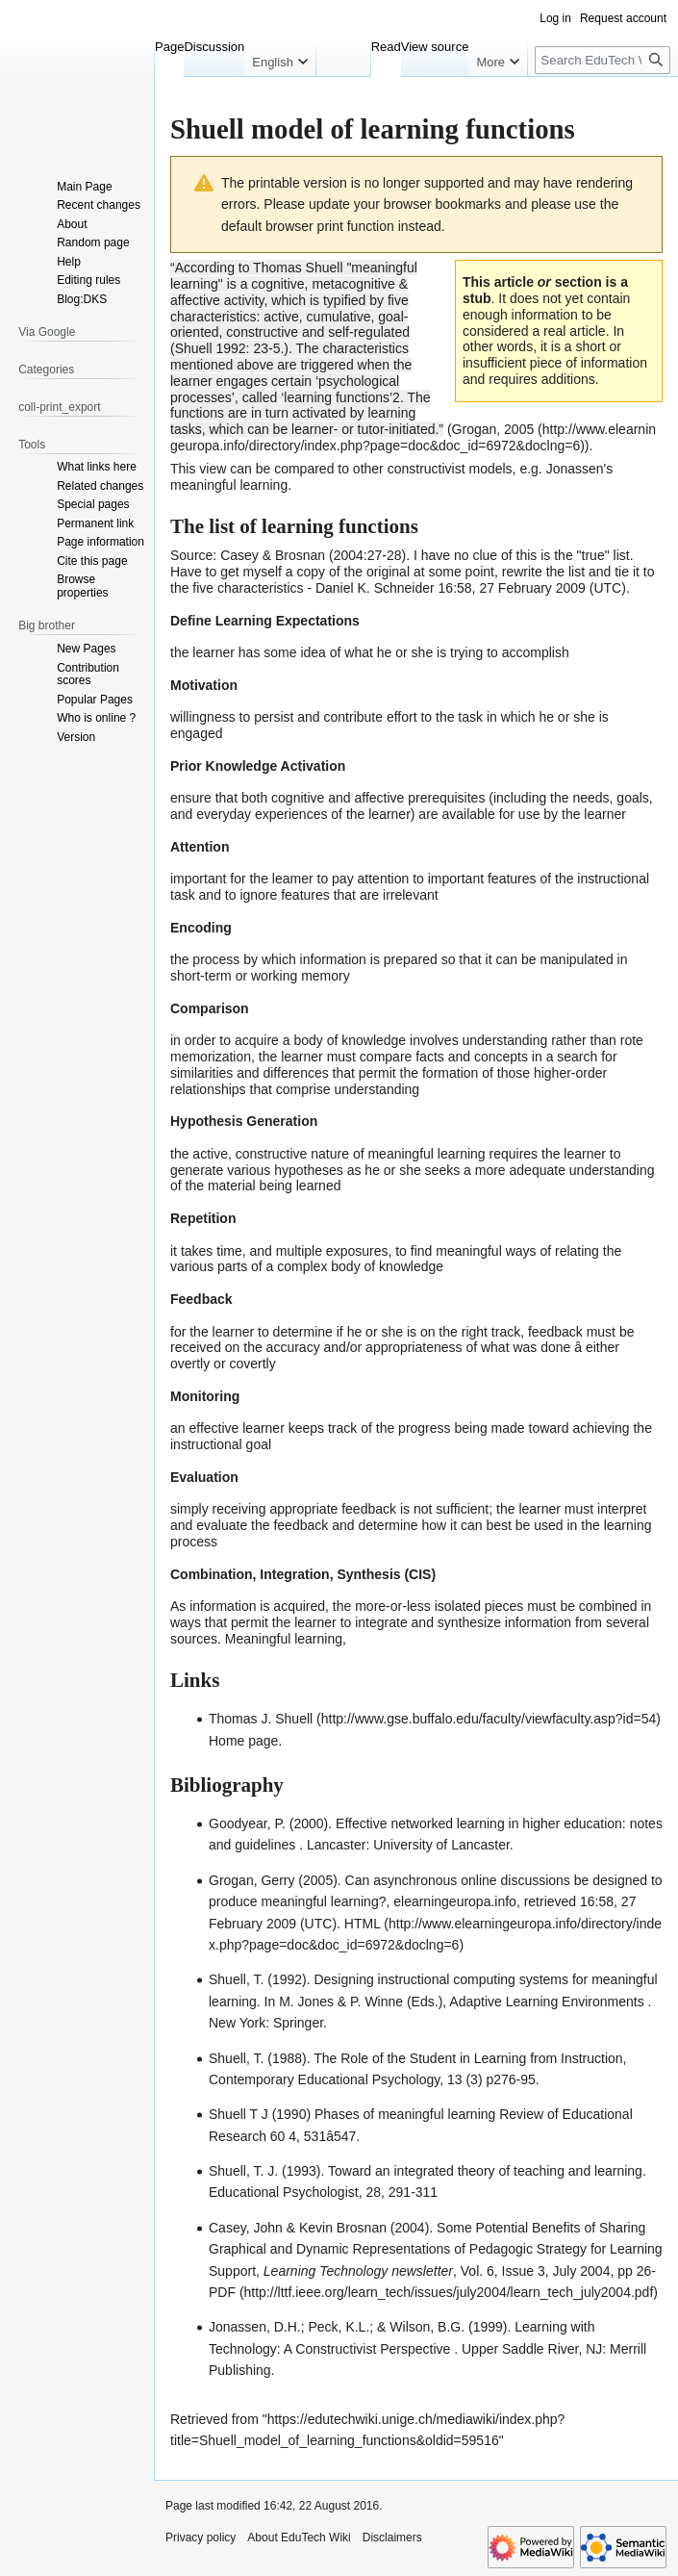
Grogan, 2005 (493, 429)
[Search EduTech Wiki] (602, 60)
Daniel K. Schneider (375, 588)
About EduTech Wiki (298, 2537)
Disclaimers (392, 2537)
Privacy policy (200, 2537)
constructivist (426, 468)
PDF (222, 2292)
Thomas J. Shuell (261, 1718)
